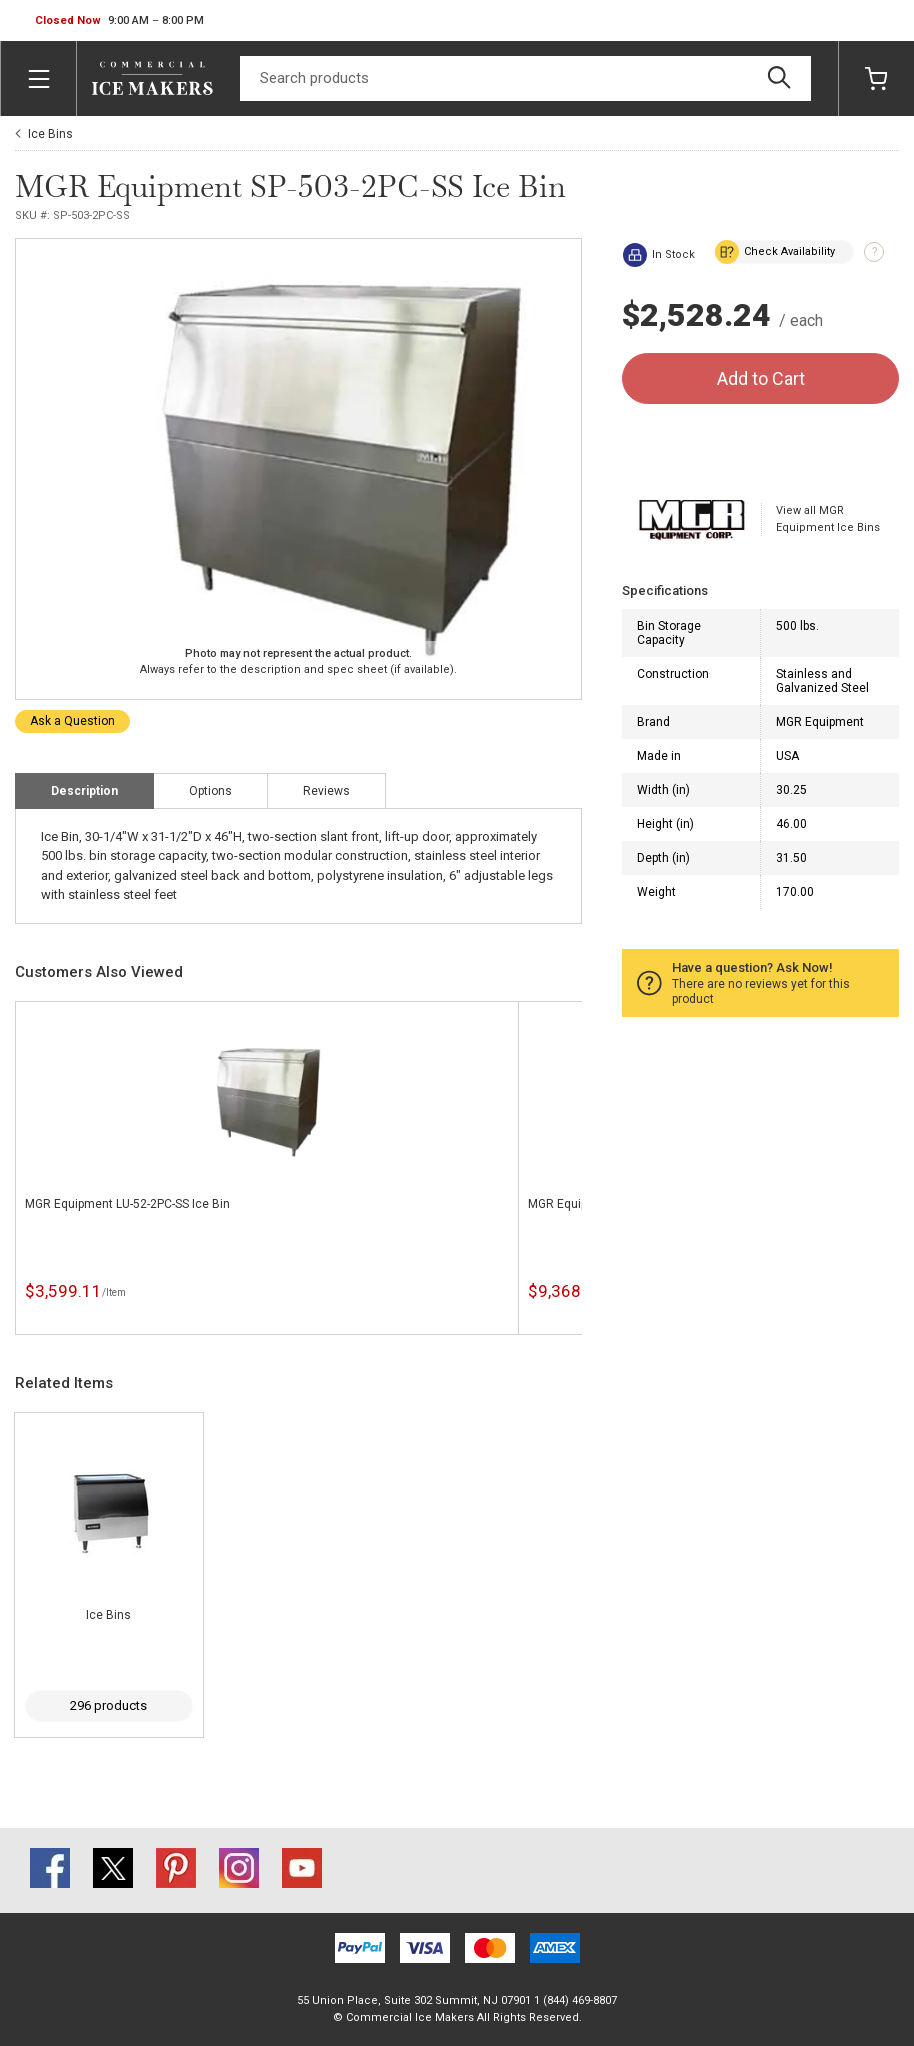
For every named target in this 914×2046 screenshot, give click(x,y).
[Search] (525, 78)
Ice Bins (50, 134)
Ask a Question (72, 721)
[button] (119, 21)
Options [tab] (210, 791)
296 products (108, 1705)
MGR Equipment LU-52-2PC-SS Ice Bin (127, 1204)
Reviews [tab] (326, 791)
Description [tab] (84, 791)
